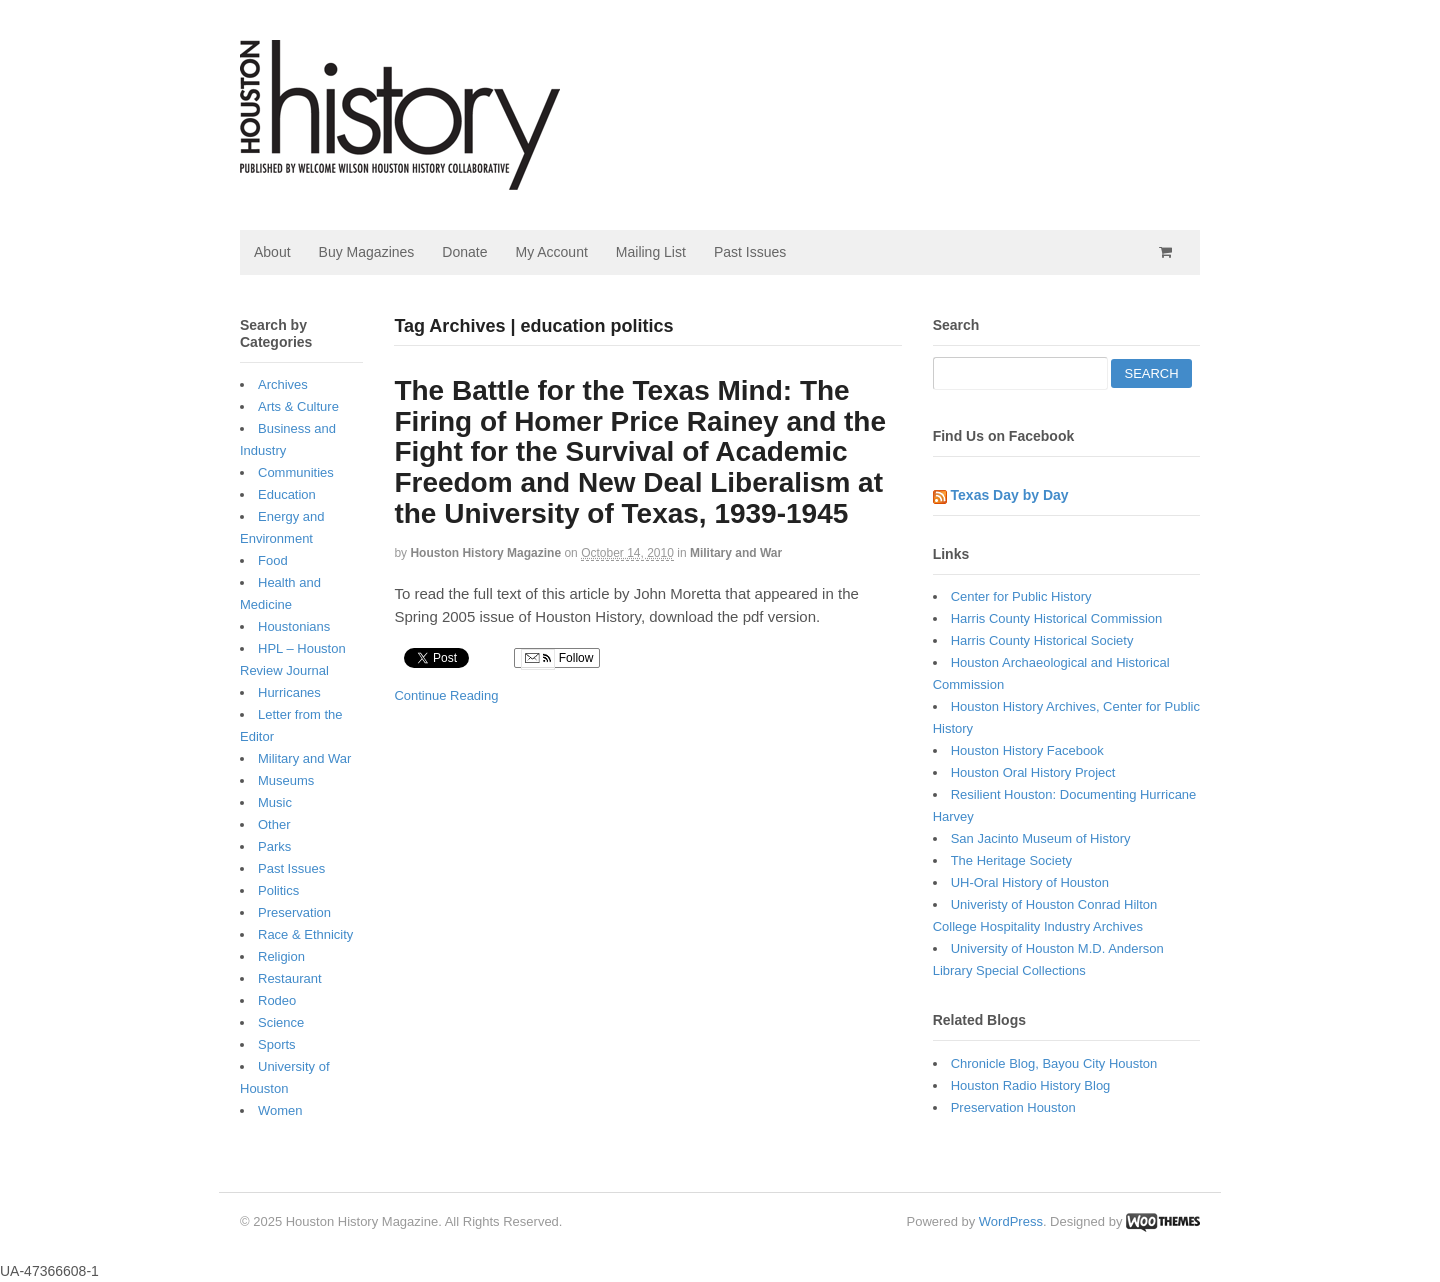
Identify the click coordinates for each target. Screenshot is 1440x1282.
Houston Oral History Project (1033, 772)
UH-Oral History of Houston (1030, 882)
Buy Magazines (367, 252)
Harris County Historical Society (1042, 640)
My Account (551, 252)
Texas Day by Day (1010, 495)
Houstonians (294, 626)
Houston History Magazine (485, 553)
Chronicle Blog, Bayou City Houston (1054, 1063)
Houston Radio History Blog (1031, 1085)
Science (281, 1022)
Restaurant (290, 978)
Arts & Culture (298, 406)
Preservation (294, 912)
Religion (281, 956)
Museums (286, 780)
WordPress (1011, 1221)
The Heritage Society (1011, 860)
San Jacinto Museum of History (1041, 838)
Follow (557, 659)
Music (275, 802)
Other (274, 824)
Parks (274, 846)
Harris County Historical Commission (1057, 618)
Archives (283, 384)
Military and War (736, 553)
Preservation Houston (1013, 1107)
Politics (278, 890)
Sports (277, 1044)
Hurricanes (289, 692)
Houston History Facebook (1027, 750)
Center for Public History (1021, 596)
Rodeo (277, 1000)
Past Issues (750, 252)
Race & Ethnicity (305, 934)
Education (287, 494)
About (272, 252)
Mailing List (651, 252)
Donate (464, 252)
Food (273, 560)
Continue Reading (446, 695)
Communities (296, 472)
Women (280, 1110)
